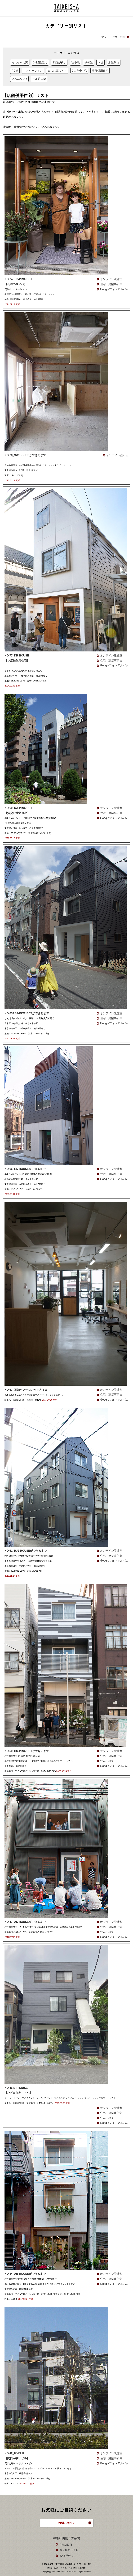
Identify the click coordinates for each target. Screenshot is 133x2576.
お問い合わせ (66, 2523)
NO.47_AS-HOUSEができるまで (25, 1921)
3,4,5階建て (40, 62)
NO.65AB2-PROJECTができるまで (27, 1013)
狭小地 (75, 62)
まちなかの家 (19, 62)
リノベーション (33, 70)
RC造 (14, 70)
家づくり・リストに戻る (113, 37)
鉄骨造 (89, 62)
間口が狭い (59, 62)
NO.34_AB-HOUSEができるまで (25, 2273)
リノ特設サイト (69, 2550)
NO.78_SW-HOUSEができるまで (25, 455)
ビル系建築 (39, 78)
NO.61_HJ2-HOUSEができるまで (26, 1550)
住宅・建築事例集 (111, 284)
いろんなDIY (19, 78)
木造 (100, 62)
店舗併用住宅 (100, 70)
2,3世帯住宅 (79, 70)
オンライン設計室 (111, 279)
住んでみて (107, 1760)
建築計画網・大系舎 (66, 2538)
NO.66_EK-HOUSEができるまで (25, 1168)
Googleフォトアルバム (114, 289)
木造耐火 (113, 62)
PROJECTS (66, 2544)
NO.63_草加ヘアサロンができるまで (27, 1389)
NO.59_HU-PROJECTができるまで (27, 1751)
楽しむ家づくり (57, 70)
